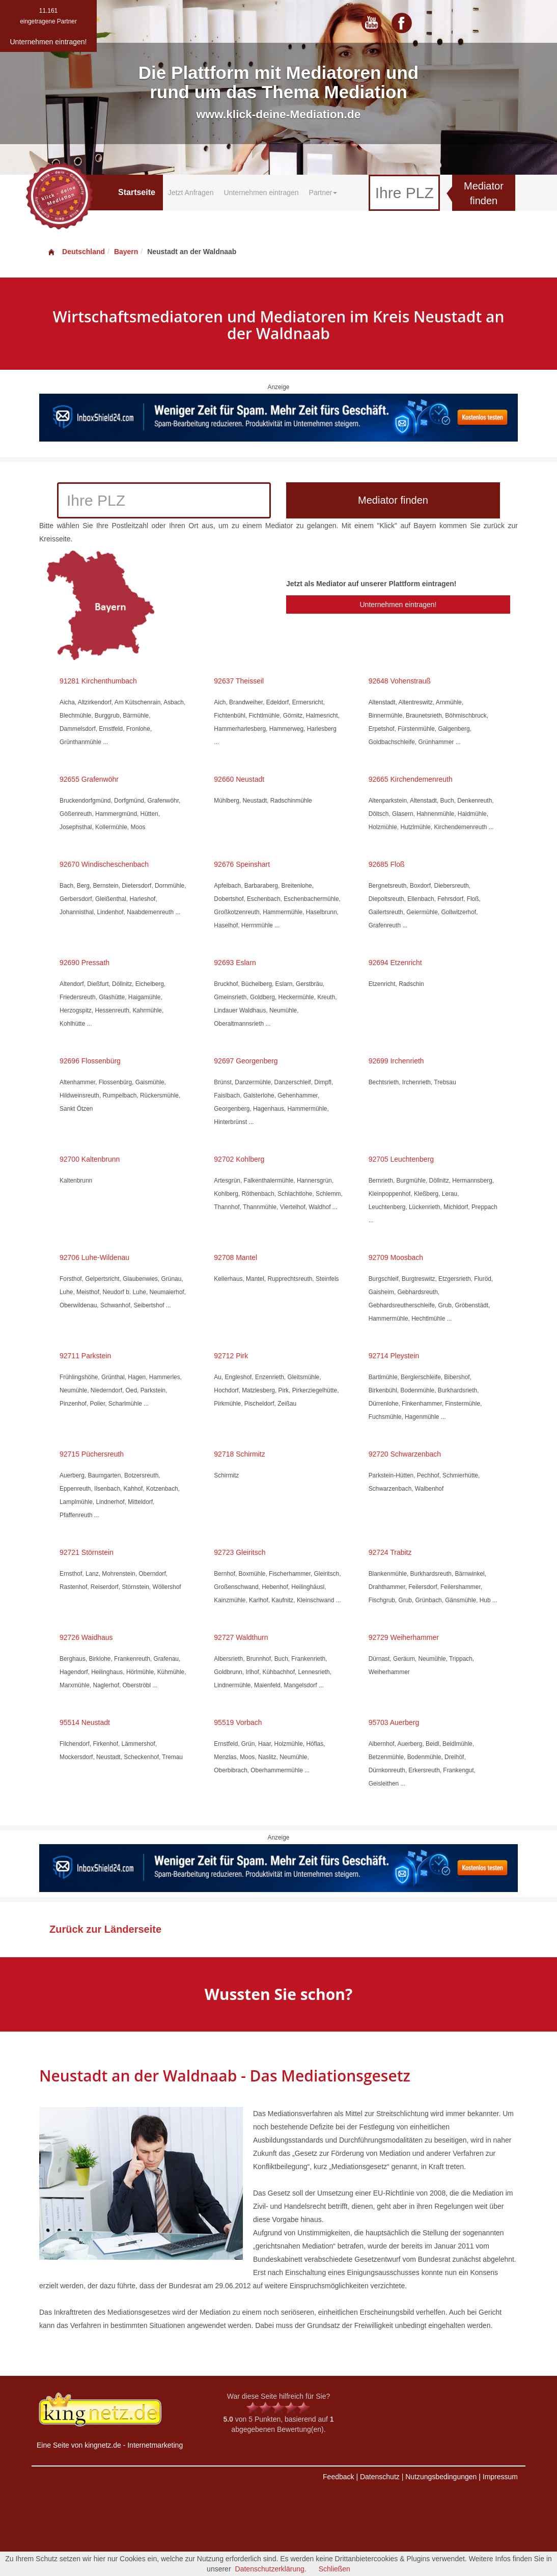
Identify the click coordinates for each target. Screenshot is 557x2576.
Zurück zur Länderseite (105, 1929)
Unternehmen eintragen (261, 192)
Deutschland (76, 252)
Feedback (338, 2477)
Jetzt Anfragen (191, 192)
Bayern (126, 252)
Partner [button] (323, 192)
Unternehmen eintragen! (397, 604)
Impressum (500, 2477)
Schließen (334, 2569)
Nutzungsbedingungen (441, 2477)
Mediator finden (484, 193)
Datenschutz (380, 2477)
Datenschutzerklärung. (271, 2569)
